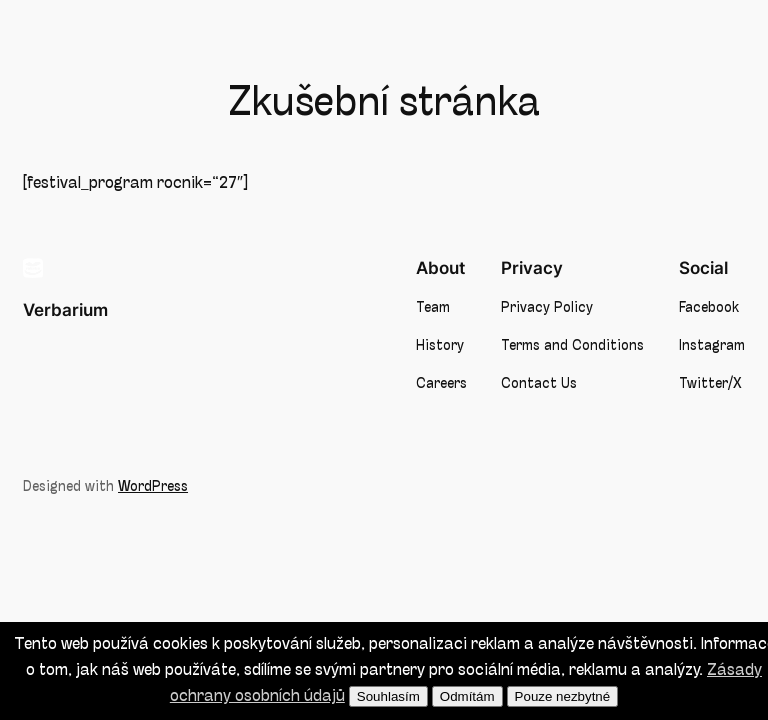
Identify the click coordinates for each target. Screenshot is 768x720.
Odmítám (467, 696)
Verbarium (65, 310)
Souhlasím (388, 696)
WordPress (153, 487)
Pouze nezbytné (563, 696)
